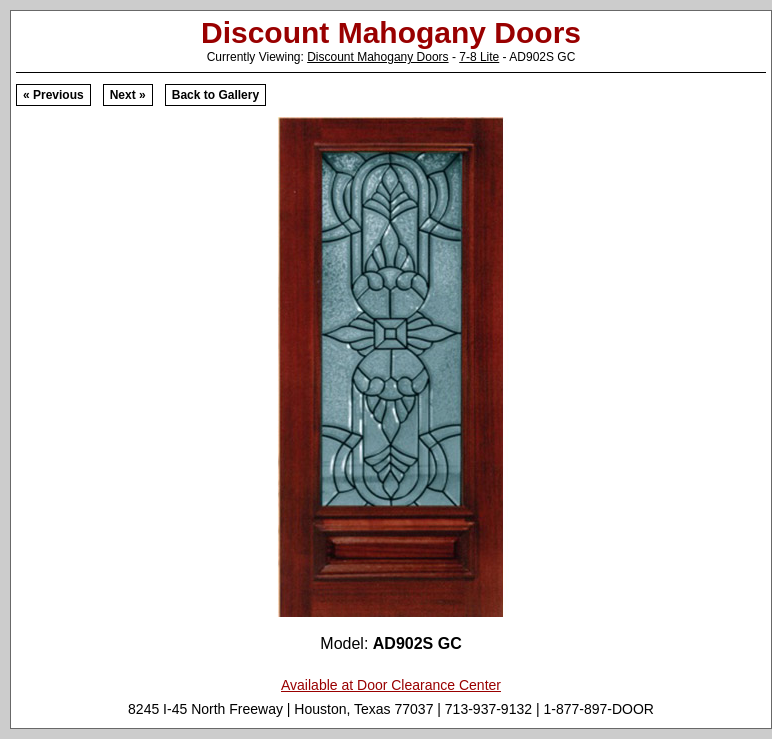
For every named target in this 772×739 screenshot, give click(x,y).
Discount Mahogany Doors (377, 57)
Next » (128, 95)
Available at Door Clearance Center (391, 685)
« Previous (53, 95)
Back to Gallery (215, 95)
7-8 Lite (479, 57)
